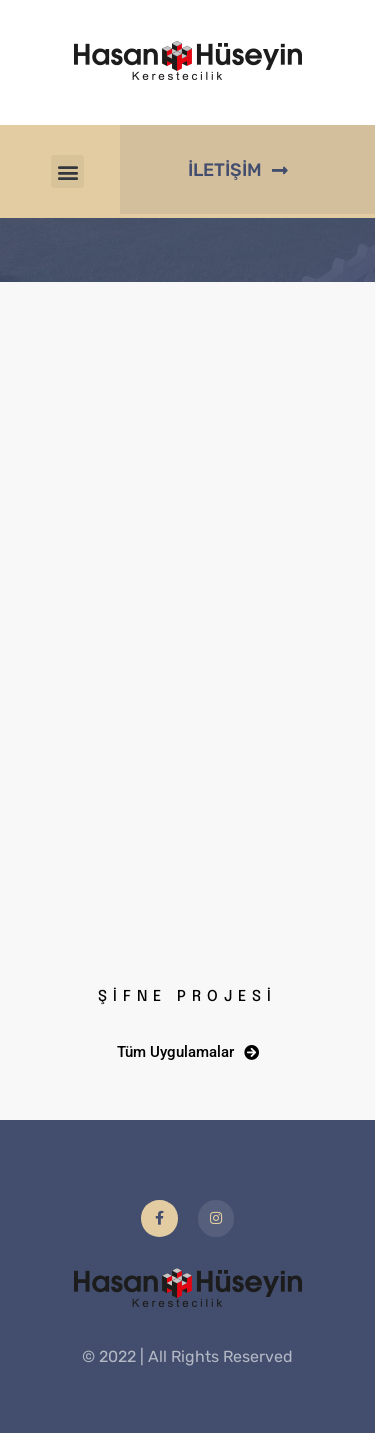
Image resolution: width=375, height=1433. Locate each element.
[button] (67, 171)
